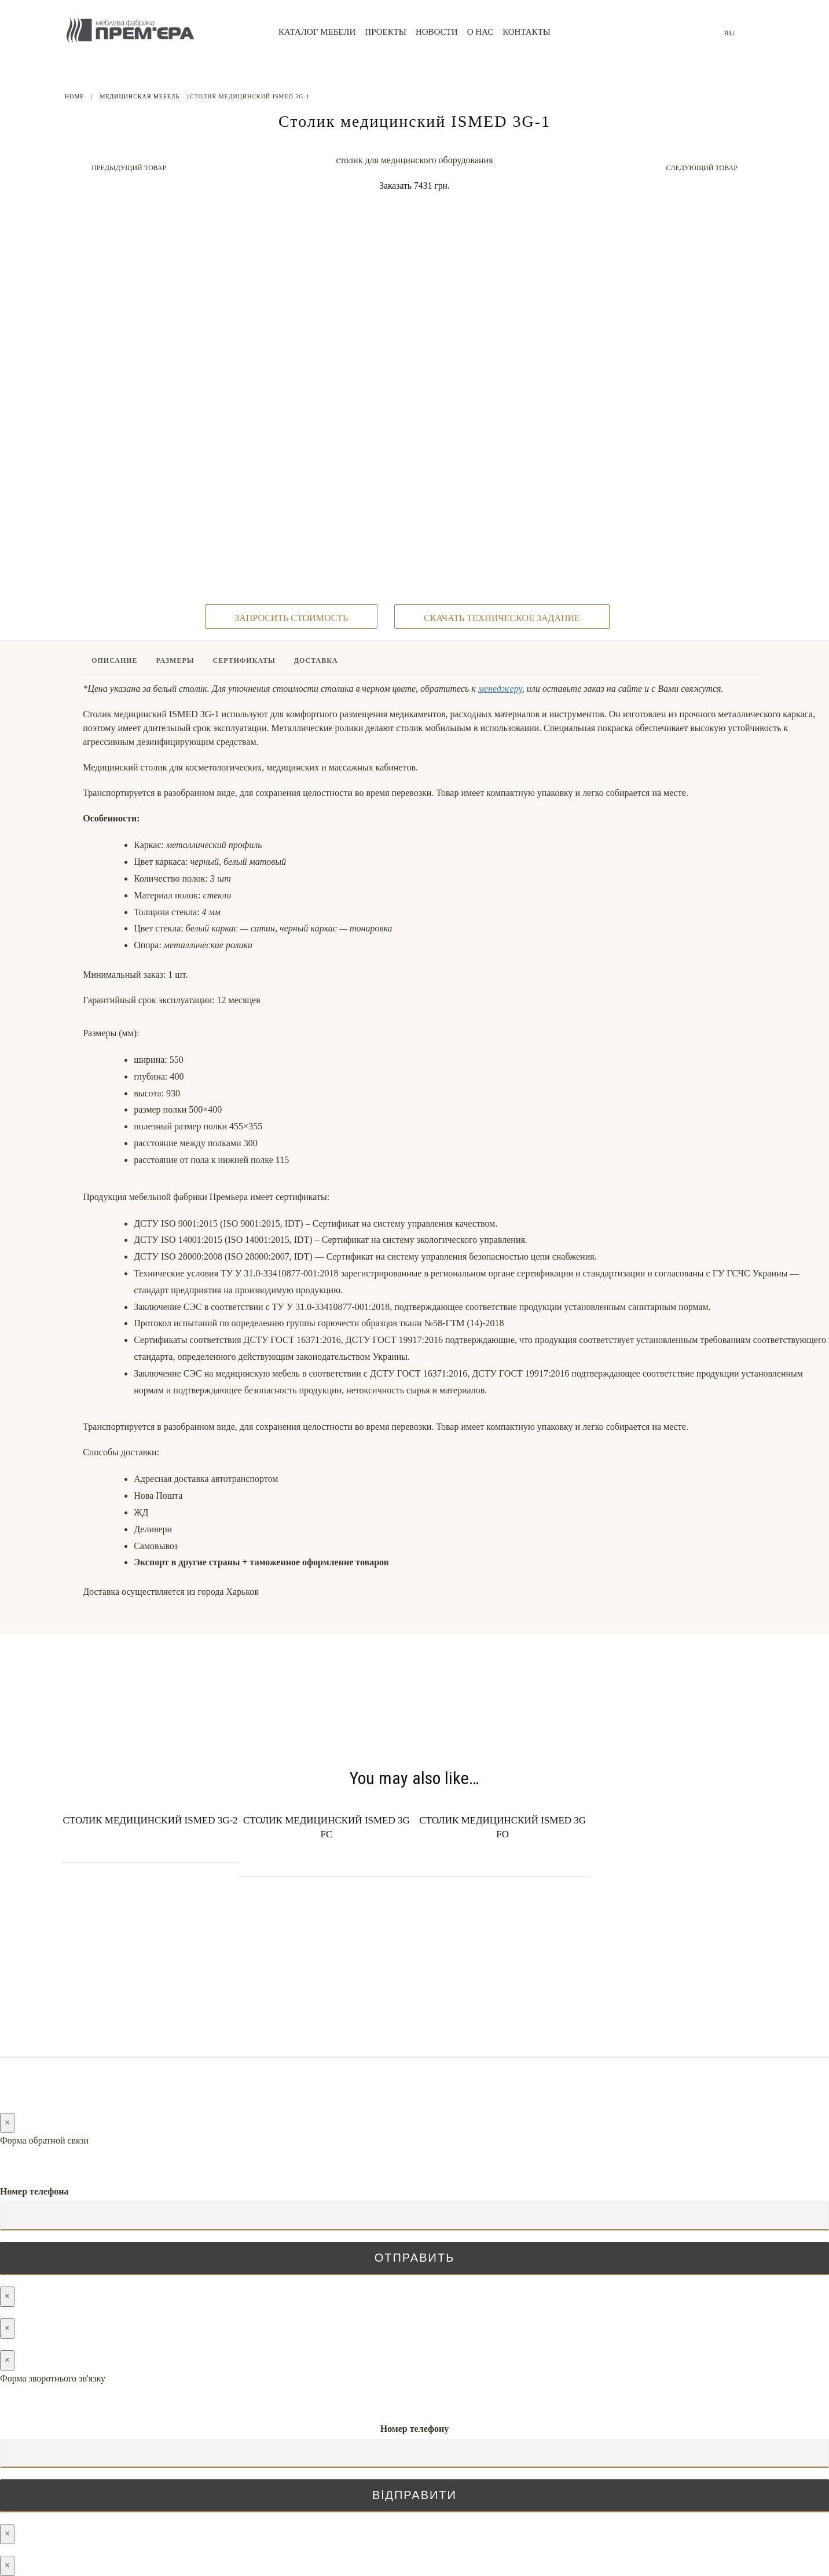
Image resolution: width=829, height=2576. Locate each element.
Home (74, 96)
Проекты (385, 31)
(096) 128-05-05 (431, 2025)
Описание (114, 742)
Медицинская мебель (139, 96)
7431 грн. (432, 185)
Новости (437, 31)
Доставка (316, 742)
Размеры (175, 742)
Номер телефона (34, 2191)
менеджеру (500, 770)
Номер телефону (414, 2429)
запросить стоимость (291, 698)
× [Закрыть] (7, 2122)
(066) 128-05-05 (431, 2011)
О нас (480, 31)
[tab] (115, 744)
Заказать (395, 185)
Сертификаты (244, 742)
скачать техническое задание (502, 698)
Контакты (526, 31)
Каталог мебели (316, 31)
